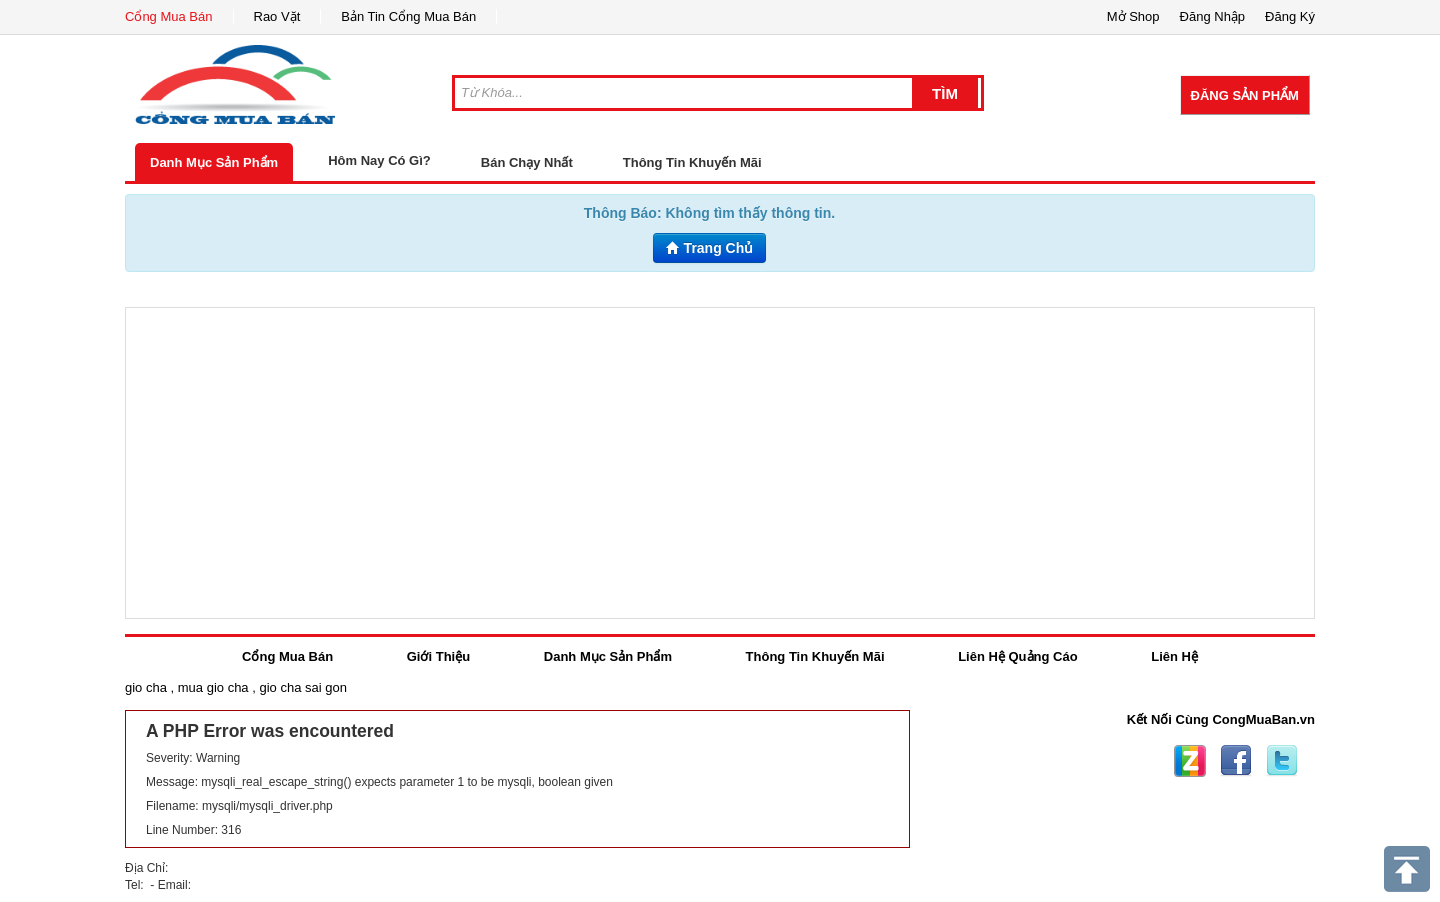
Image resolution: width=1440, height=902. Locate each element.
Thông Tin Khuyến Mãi (692, 162)
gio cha (146, 687)
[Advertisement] (720, 463)
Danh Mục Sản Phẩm (214, 162)
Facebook (1236, 761)
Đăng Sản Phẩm (1245, 95)
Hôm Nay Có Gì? (379, 160)
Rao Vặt (277, 16)
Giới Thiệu (438, 656)
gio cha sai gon (302, 687)
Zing (1190, 761)
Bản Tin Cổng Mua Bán (408, 16)
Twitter (1282, 761)
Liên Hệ (1174, 656)
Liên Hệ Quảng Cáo (1017, 656)
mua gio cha (213, 687)
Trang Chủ (710, 248)
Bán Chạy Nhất (527, 162)
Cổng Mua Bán (169, 16)
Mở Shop (1133, 16)
